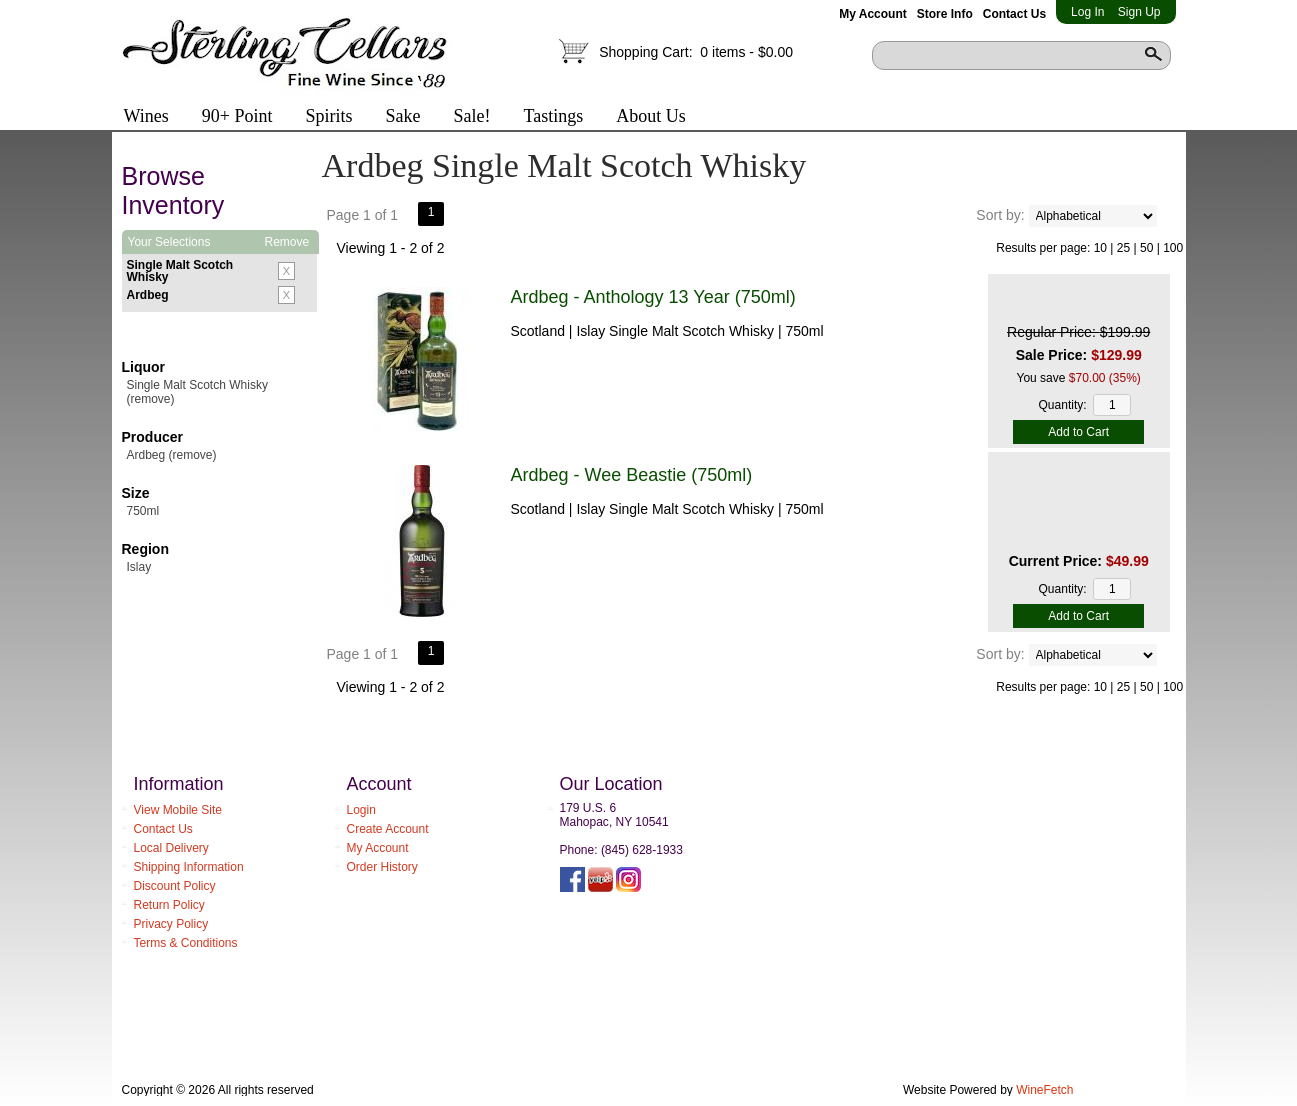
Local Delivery (171, 848)
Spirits (321, 118)
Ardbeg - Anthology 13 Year (653, 297)
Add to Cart (1078, 432)
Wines (139, 118)
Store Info (945, 14)
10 (1100, 248)
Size (136, 493)
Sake (402, 116)
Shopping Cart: (696, 52)
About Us (643, 118)
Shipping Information (189, 867)
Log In (1087, 12)
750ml (143, 511)
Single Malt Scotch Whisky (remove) (197, 392)
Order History (382, 867)
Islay (139, 567)
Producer (152, 437)
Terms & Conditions (186, 943)
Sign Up (1139, 12)
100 (1173, 248)
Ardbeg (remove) (172, 455)
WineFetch (1044, 1090)
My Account (873, 14)
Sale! (471, 116)
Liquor (144, 367)
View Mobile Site (178, 810)
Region (145, 549)
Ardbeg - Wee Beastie (632, 475)
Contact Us (1014, 14)
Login (361, 810)
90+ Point (237, 116)
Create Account (388, 829)
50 (1146, 248)
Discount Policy (175, 886)
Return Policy (169, 905)
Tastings (553, 116)
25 (1123, 248)
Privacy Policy (171, 924)
